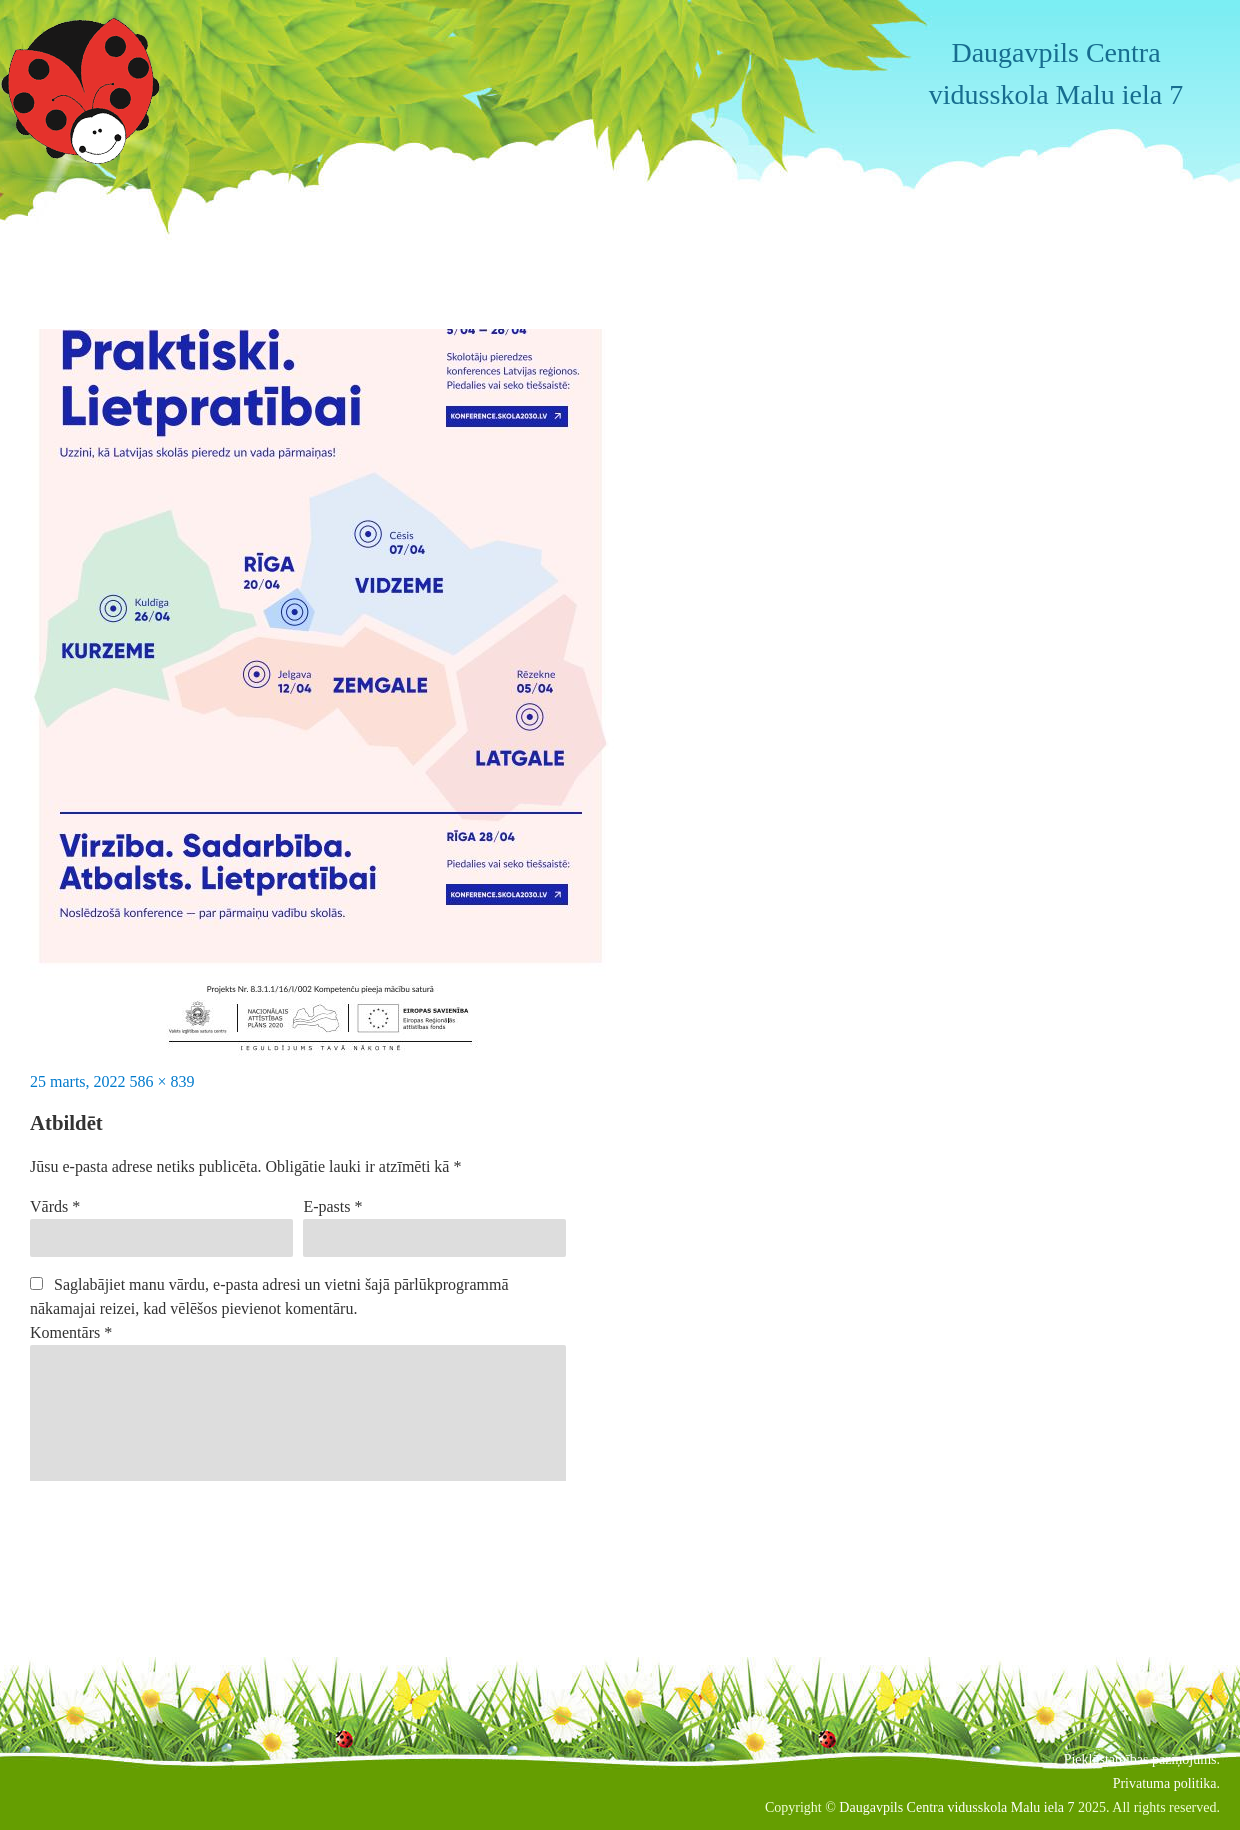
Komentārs (71, 1332)
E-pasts (332, 1206)
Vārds (55, 1206)
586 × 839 (162, 1081)
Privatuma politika (1165, 1783)
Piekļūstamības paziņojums (1140, 1759)
